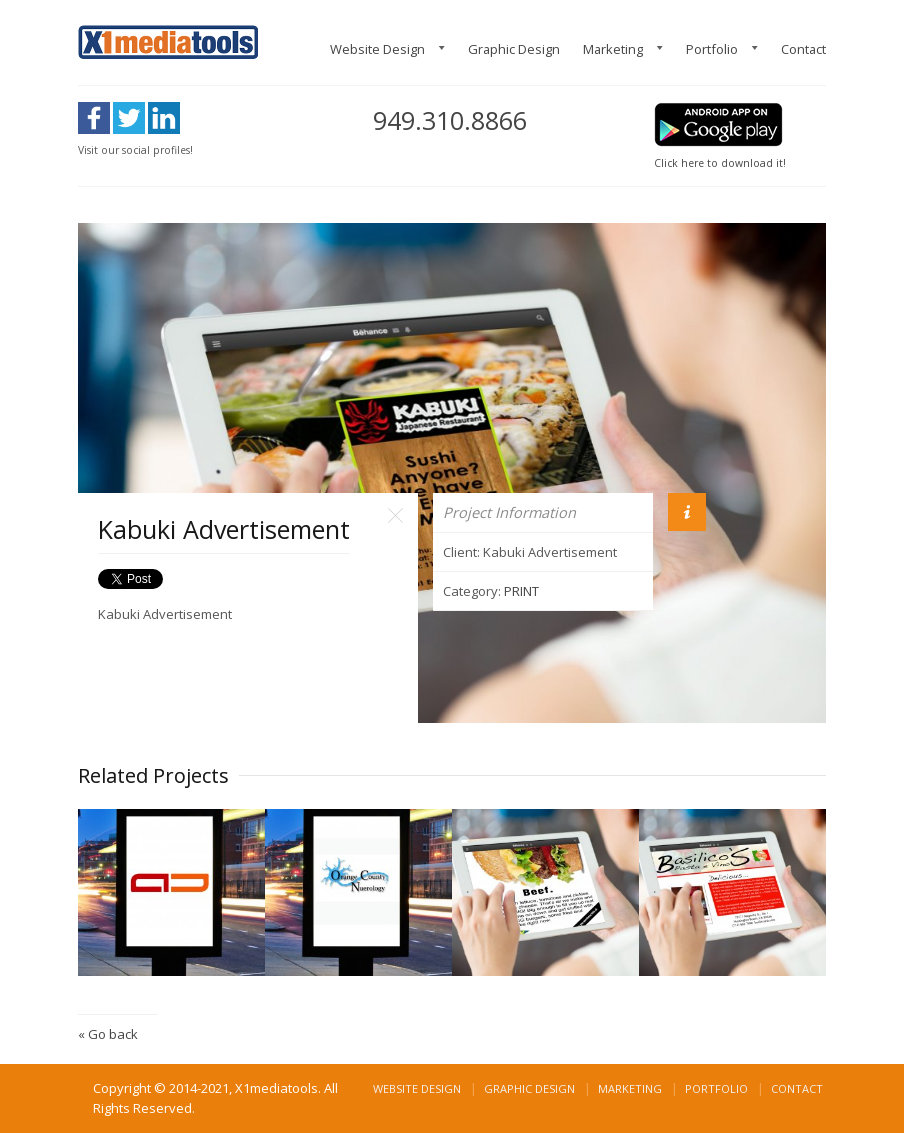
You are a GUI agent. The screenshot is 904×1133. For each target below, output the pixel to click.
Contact (803, 49)
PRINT (521, 591)
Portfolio (712, 49)
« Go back (108, 1034)
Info (687, 512)
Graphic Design (514, 49)
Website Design (377, 49)
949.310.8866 (450, 120)
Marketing (613, 49)
